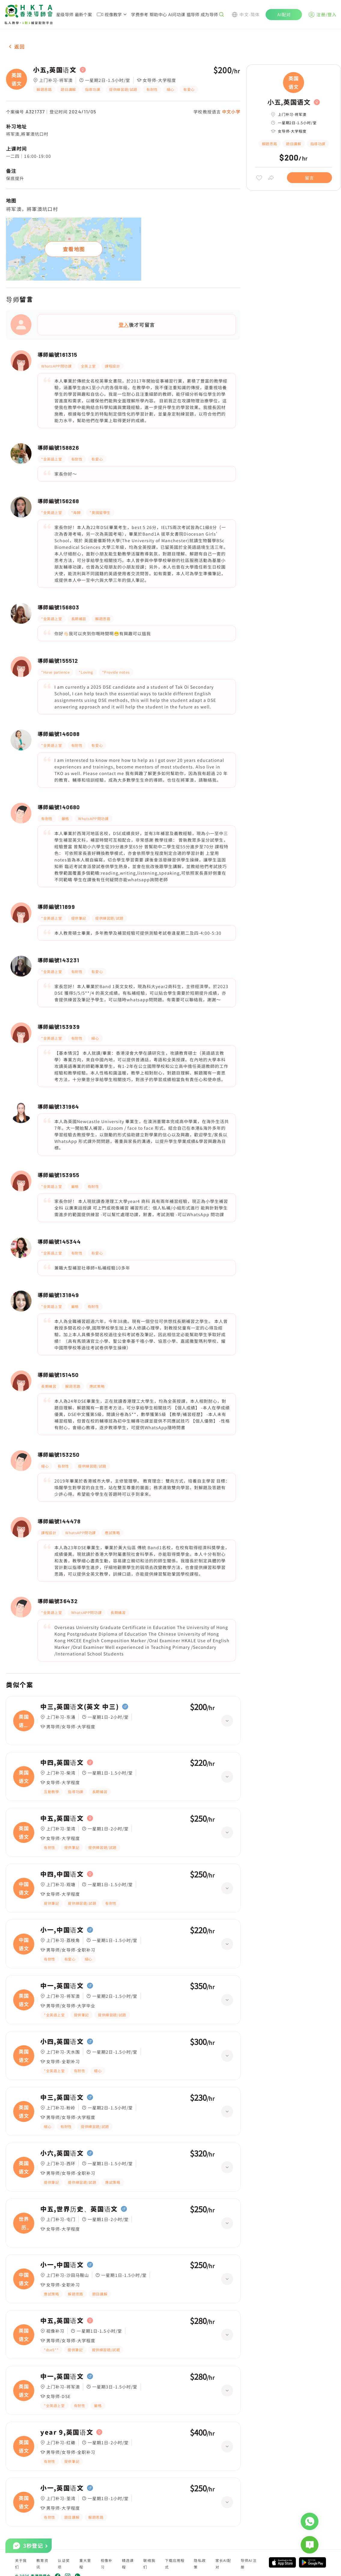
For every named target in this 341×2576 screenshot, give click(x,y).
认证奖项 (64, 2563)
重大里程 (85, 2563)
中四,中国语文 (62, 1874)
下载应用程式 (175, 2563)
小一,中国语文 (62, 1930)
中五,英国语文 (62, 1818)
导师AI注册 (249, 2563)
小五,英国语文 (55, 70)
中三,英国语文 (62, 2097)
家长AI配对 (223, 2563)
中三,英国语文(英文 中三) (79, 1707)
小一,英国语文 (62, 2488)
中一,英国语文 (62, 1986)
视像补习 (107, 2563)
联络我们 (149, 2563)
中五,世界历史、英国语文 (79, 2209)
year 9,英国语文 (66, 2432)
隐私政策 (200, 2563)
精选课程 (128, 2563)
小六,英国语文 (62, 2153)
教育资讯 (42, 2563)
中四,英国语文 (62, 1762)
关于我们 (21, 2563)
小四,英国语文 (62, 2041)
